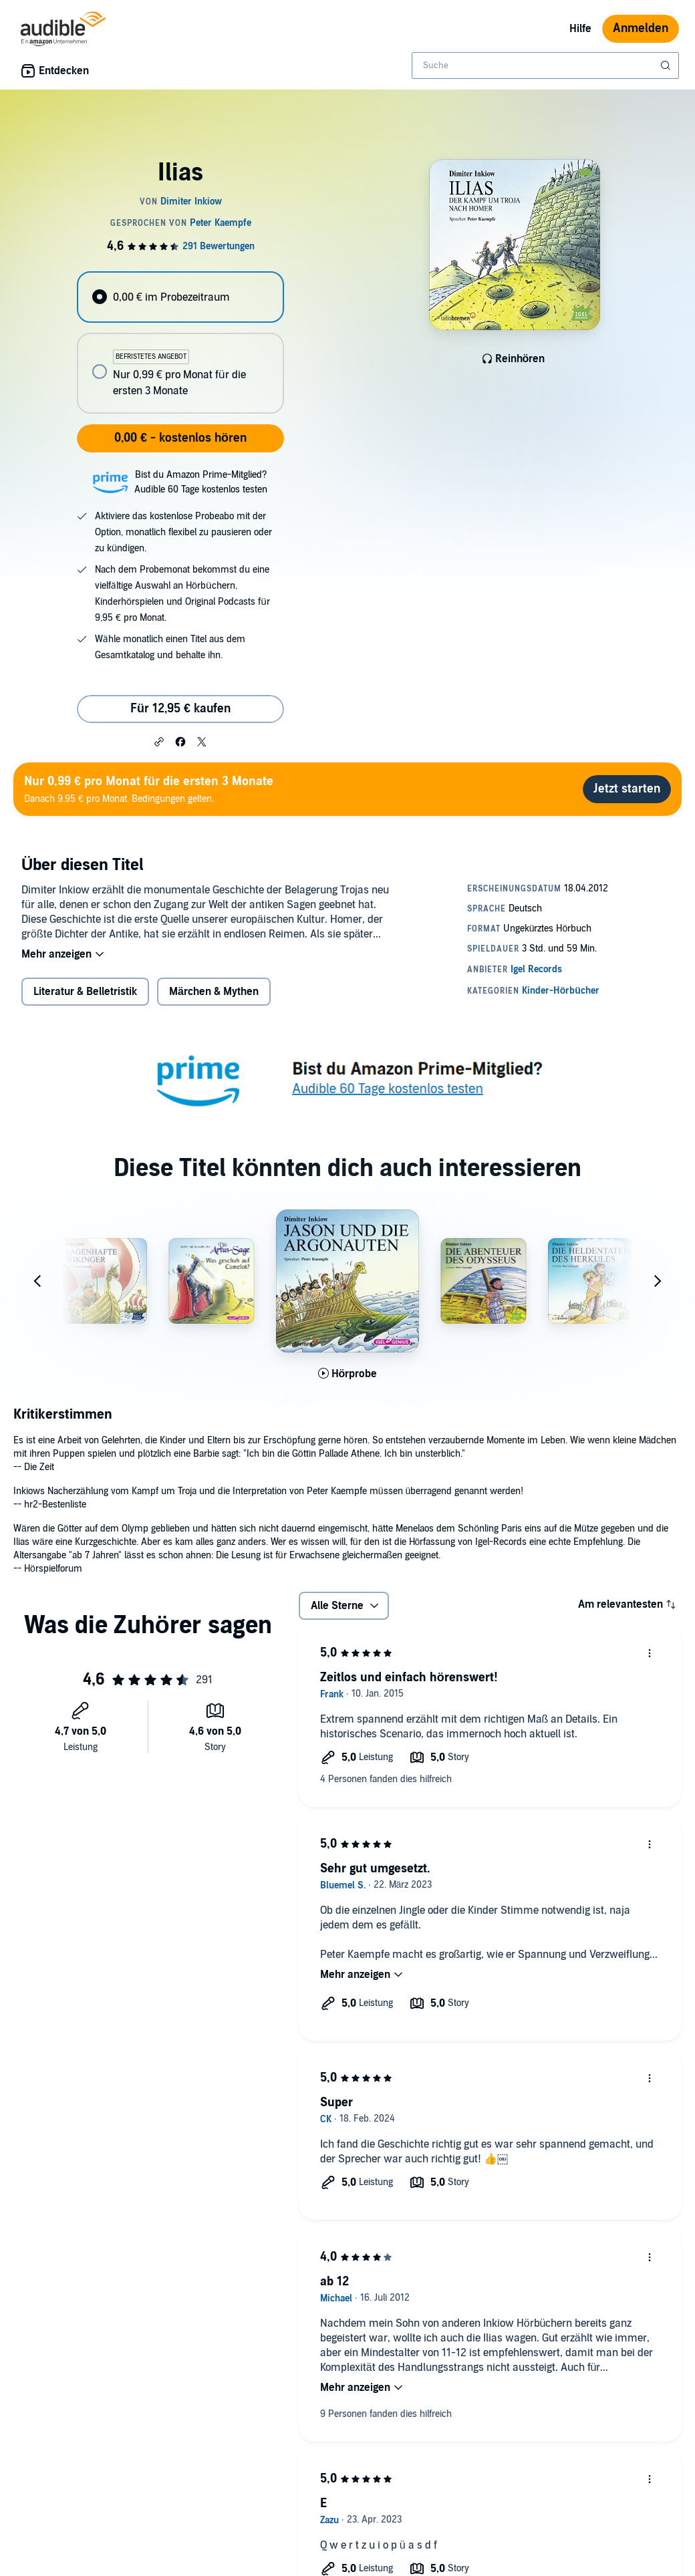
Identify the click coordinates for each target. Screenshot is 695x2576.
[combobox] (545, 65)
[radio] (180, 297)
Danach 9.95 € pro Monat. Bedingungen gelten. (148, 789)
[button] (159, 741)
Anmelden (640, 28)
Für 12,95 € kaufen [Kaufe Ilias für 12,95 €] (180, 709)
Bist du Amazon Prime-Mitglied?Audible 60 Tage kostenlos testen (200, 482)
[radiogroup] (180, 342)
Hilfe (580, 28)
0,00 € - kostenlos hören (180, 438)
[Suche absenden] (667, 65)
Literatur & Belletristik (85, 991)
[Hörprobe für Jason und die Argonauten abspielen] (348, 1374)
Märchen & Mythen (214, 991)
